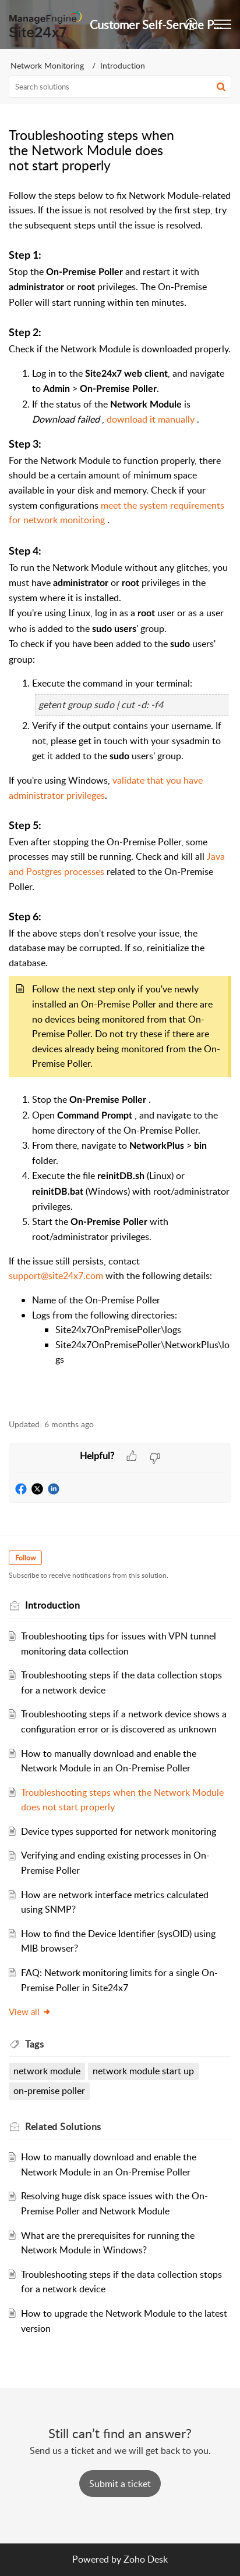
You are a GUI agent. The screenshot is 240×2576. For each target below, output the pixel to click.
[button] (192, 24)
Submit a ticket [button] (120, 2483)
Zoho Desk (145, 2559)
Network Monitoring (47, 65)
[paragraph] (120, 797)
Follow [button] (25, 1558)
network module (46, 2070)
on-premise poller (49, 2090)
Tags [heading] (34, 2044)
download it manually (152, 419)
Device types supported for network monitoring (118, 1831)
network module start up (143, 2070)
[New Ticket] (120, 2483)
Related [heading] (63, 2126)
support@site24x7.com (57, 1275)
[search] (120, 87)
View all (30, 2011)
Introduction (122, 65)
